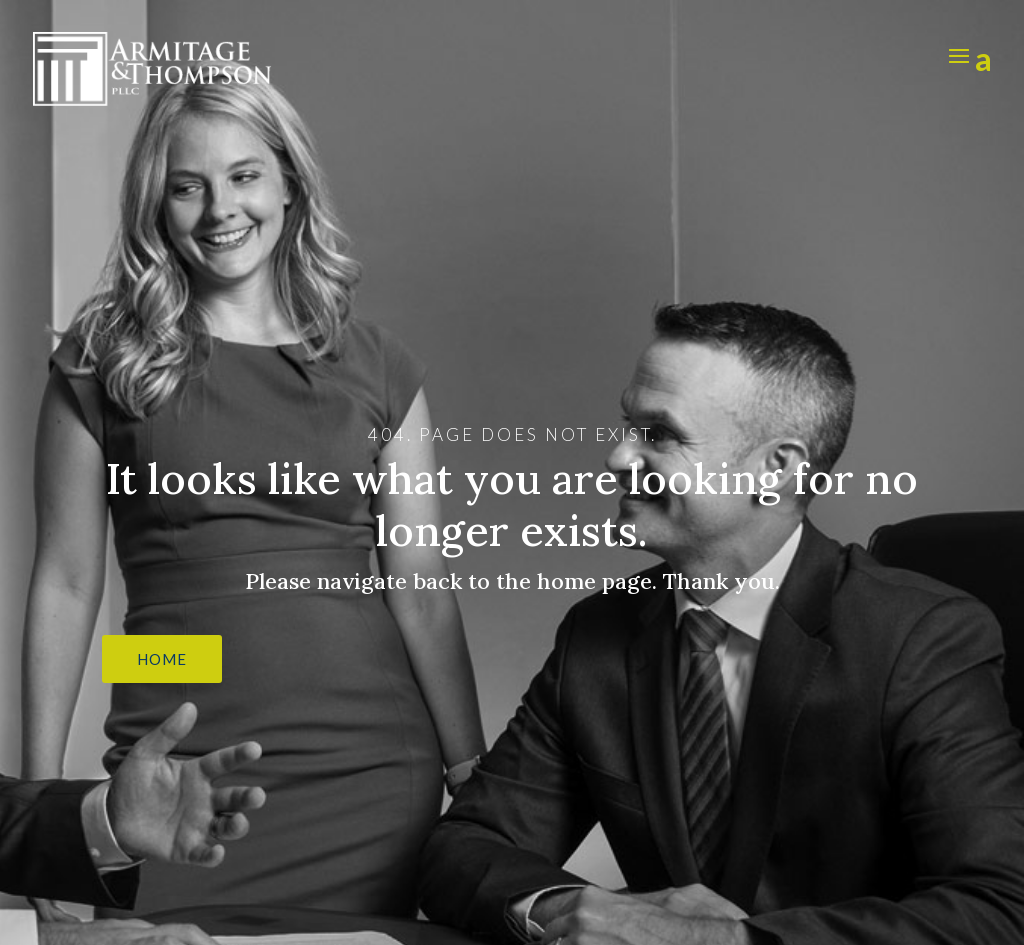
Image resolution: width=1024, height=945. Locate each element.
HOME (162, 659)
